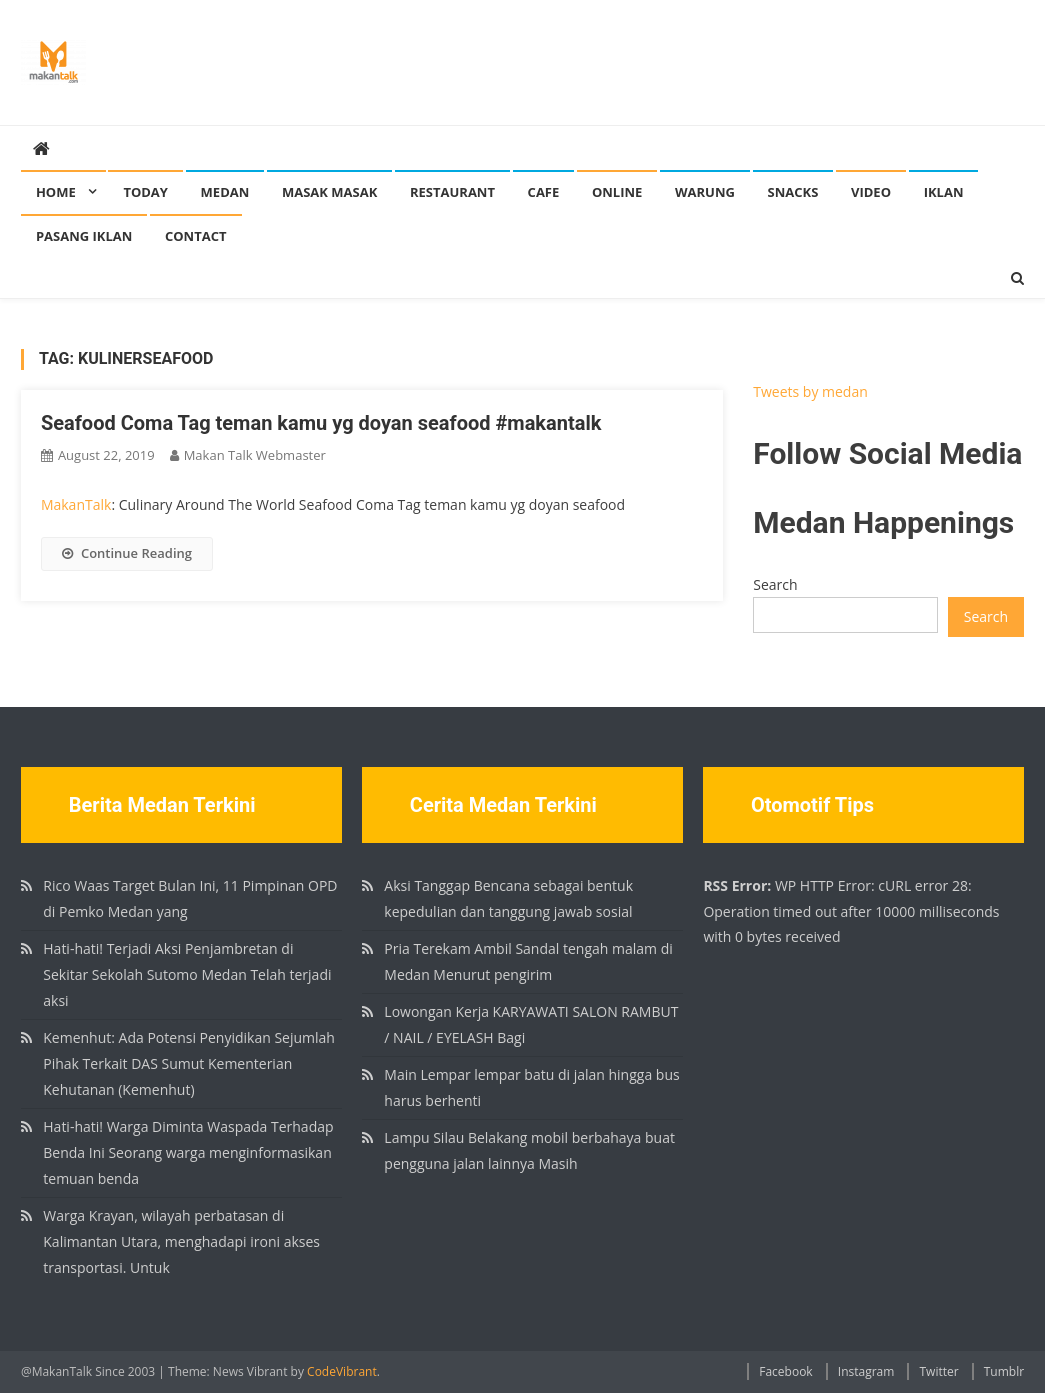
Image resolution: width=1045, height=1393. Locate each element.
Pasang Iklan (84, 236)
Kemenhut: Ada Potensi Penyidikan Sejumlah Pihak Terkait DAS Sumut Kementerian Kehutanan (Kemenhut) (189, 1063)
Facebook (785, 1371)
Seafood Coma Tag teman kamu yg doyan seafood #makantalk (321, 423)
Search (775, 584)
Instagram (866, 1371)
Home (56, 192)
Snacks (793, 192)
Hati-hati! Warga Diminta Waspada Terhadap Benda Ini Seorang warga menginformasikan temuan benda (188, 1152)
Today (145, 192)
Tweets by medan (810, 391)
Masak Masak (329, 192)
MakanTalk (76, 504)
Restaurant (452, 192)
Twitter (938, 1371)
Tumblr (1004, 1371)
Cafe (544, 192)
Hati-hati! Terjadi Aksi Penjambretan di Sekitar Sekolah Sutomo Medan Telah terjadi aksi (187, 974)
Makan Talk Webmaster (255, 455)
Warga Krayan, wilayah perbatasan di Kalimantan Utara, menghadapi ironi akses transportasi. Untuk (181, 1241)
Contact (196, 236)
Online (617, 192)
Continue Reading (127, 553)
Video (871, 192)
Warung (705, 192)
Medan (225, 192)
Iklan (944, 192)
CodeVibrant (342, 1371)
